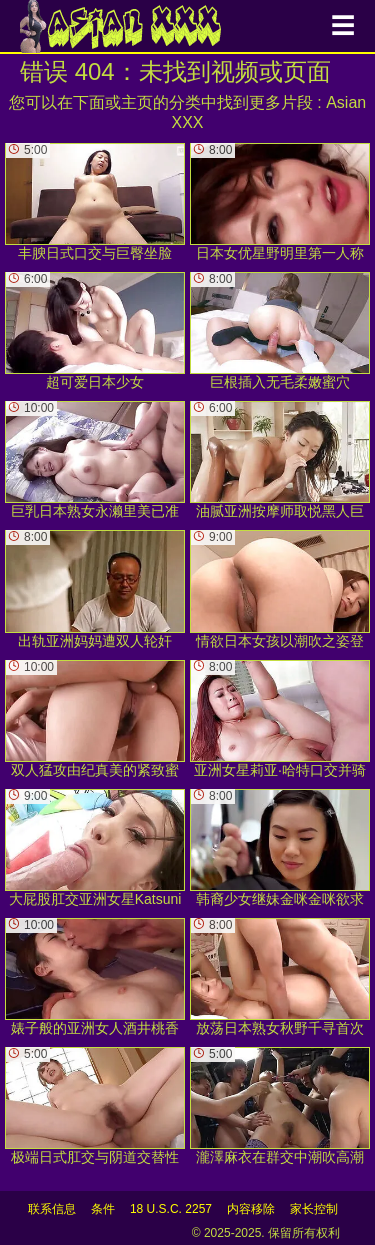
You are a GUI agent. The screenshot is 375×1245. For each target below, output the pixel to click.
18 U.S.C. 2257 (171, 1209)
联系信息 (52, 1209)
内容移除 (251, 1209)
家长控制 (314, 1209)
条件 (103, 1209)
